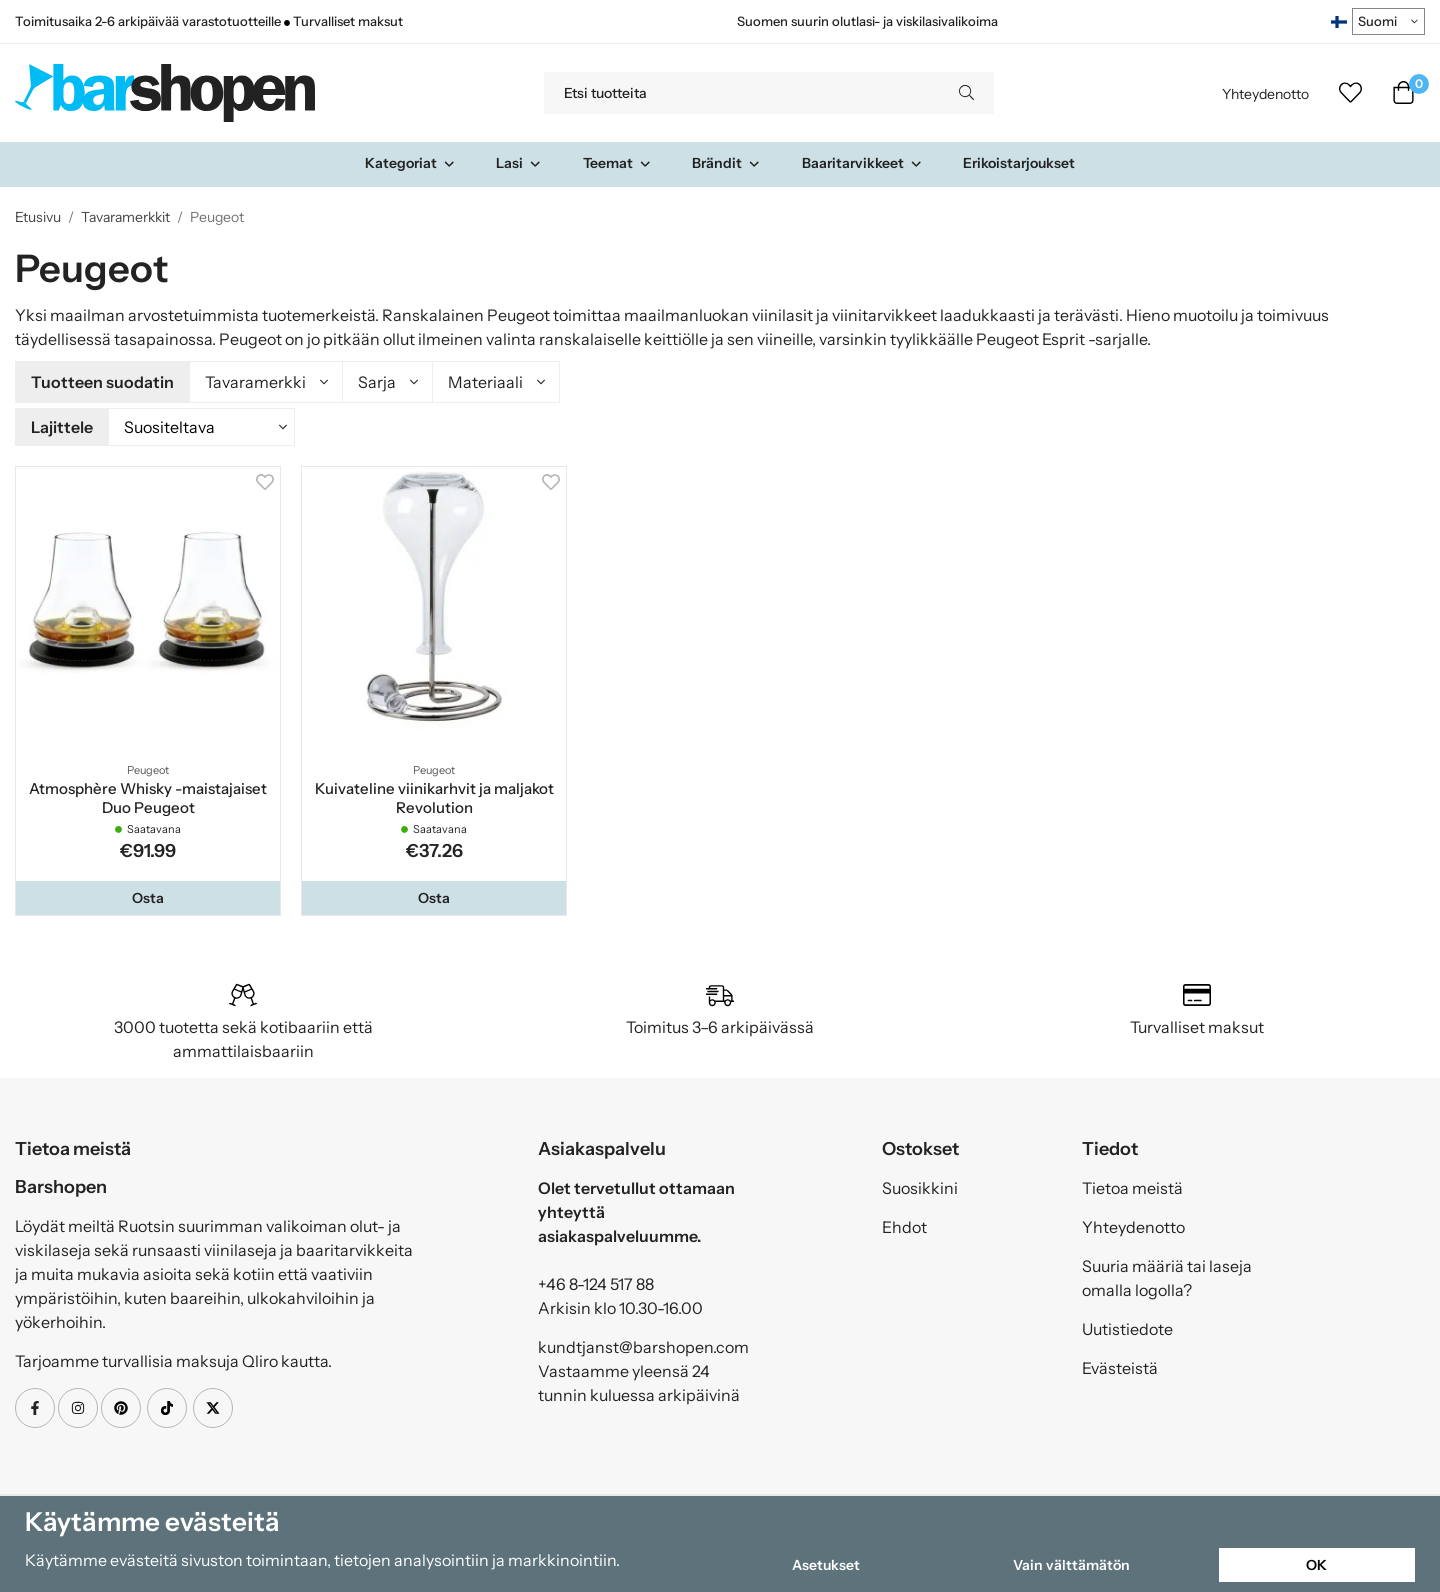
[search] (966, 93)
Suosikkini (920, 1185)
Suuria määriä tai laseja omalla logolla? (1167, 1275)
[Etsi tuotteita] (741, 93)
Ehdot (904, 1224)
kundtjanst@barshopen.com (643, 1344)
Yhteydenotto (1265, 94)
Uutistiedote (1127, 1326)
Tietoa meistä (1132, 1185)
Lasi (519, 163)
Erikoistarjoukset (1019, 163)
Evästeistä (1120, 1365)
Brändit (726, 163)
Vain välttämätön (1071, 1565)
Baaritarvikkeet (862, 163)
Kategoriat (410, 163)
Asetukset (826, 1565)
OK (1316, 1565)
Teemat (617, 163)
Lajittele (62, 425)
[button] (148, 895)
